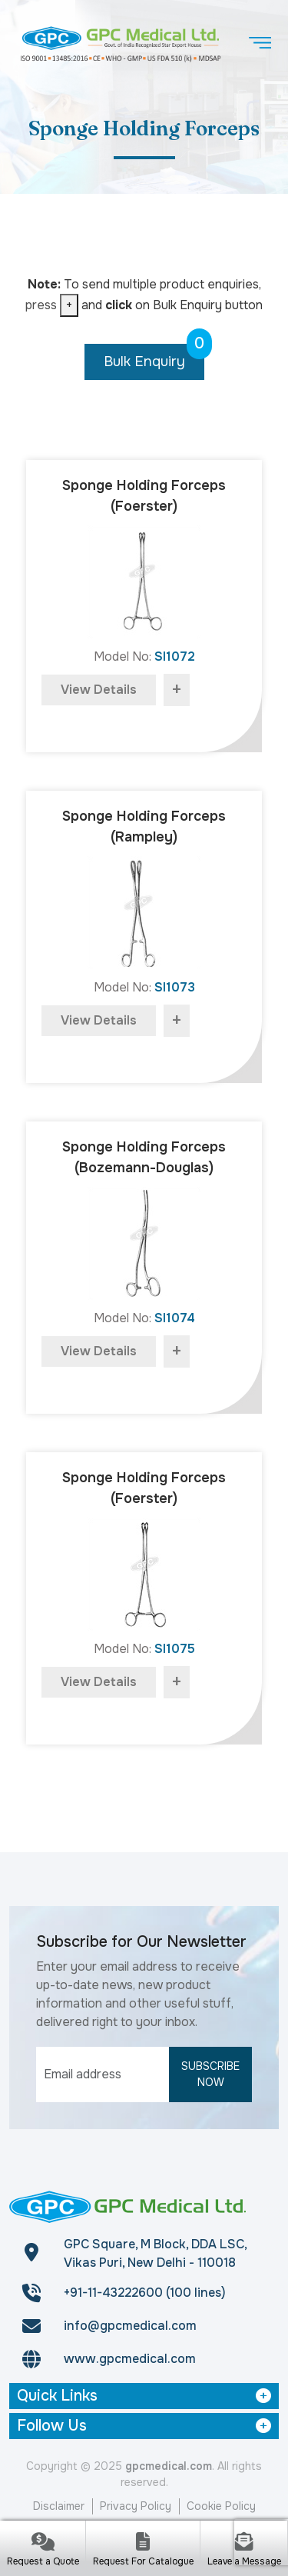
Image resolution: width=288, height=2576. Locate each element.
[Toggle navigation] (259, 43)
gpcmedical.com (168, 2466)
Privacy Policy (135, 2506)
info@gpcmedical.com (130, 2326)
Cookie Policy (221, 2506)
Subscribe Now (210, 2074)
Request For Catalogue (143, 2561)
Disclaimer (58, 2506)
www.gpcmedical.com (130, 2359)
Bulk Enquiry (154, 357)
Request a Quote (43, 2561)
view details (99, 689)
